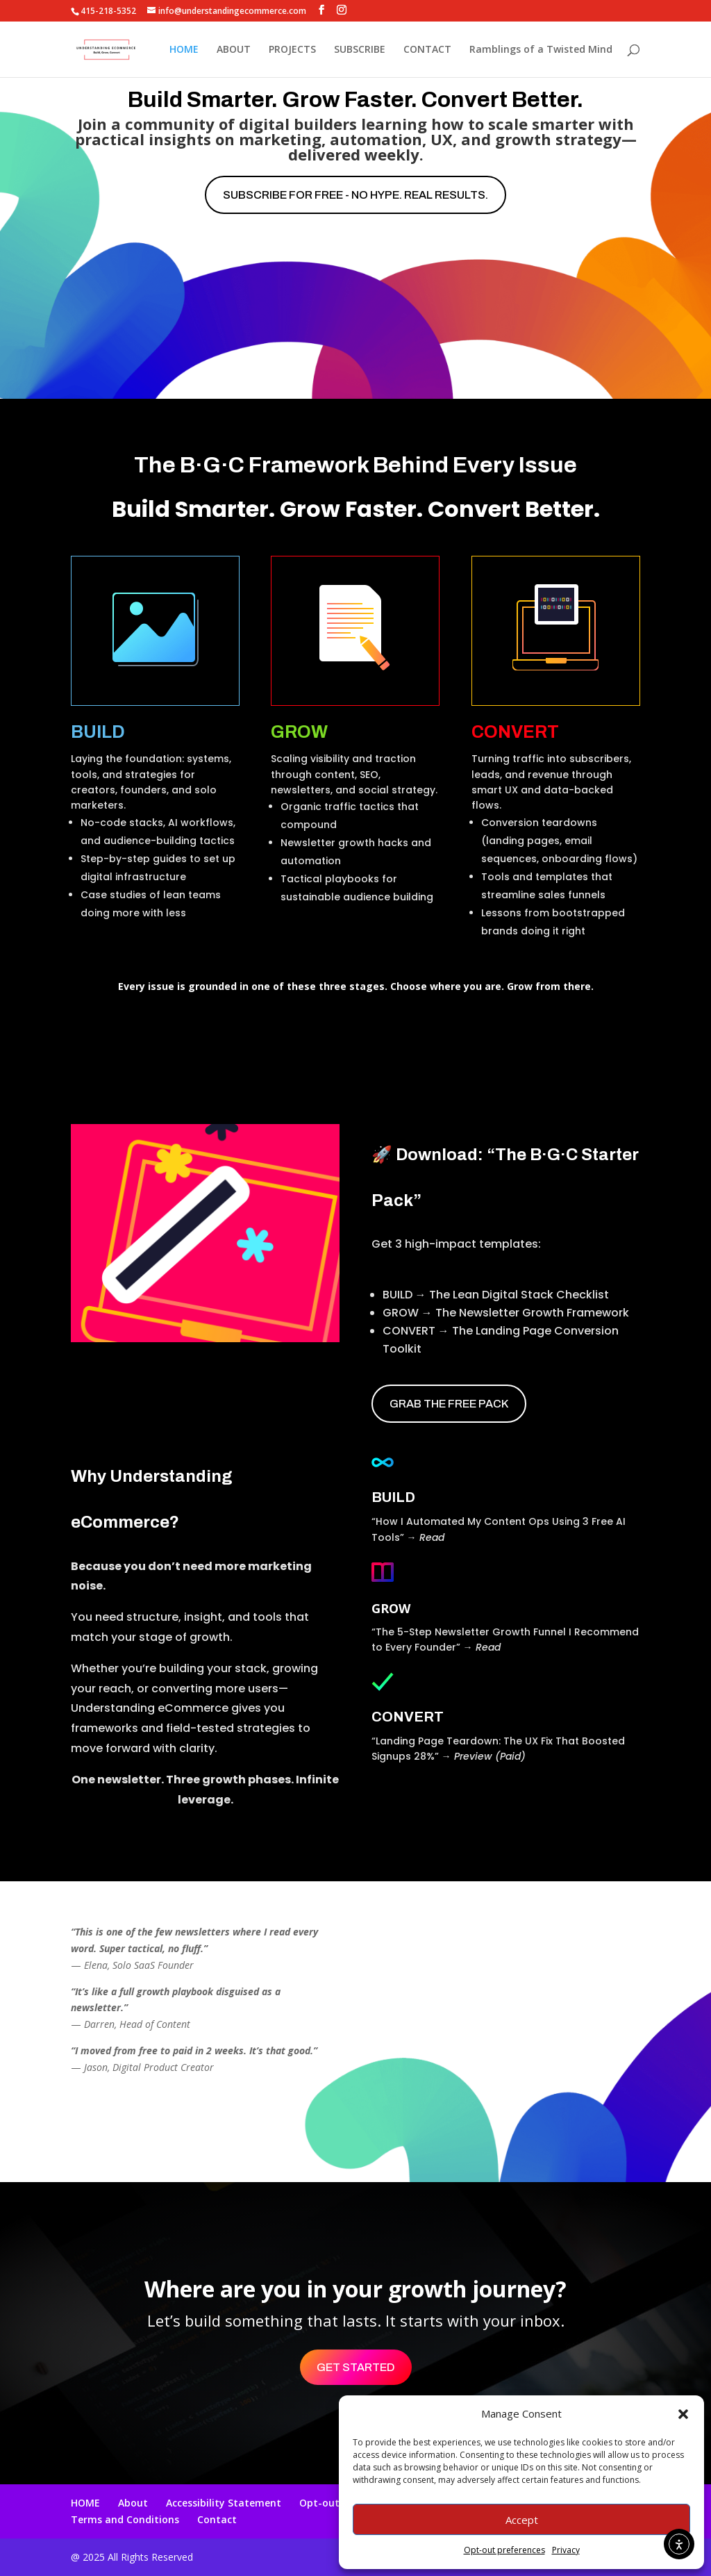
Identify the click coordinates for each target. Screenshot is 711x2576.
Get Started (356, 2367)
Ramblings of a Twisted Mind (540, 50)
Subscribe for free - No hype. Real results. (355, 195)
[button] (683, 2414)
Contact (217, 2519)
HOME (184, 50)
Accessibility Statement (223, 2502)
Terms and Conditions (125, 2519)
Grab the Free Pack (449, 1404)
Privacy (566, 2550)
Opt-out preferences (504, 2550)
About (133, 2502)
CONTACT (427, 50)
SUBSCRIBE (359, 50)
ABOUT (234, 50)
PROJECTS (292, 50)
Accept (521, 2520)
